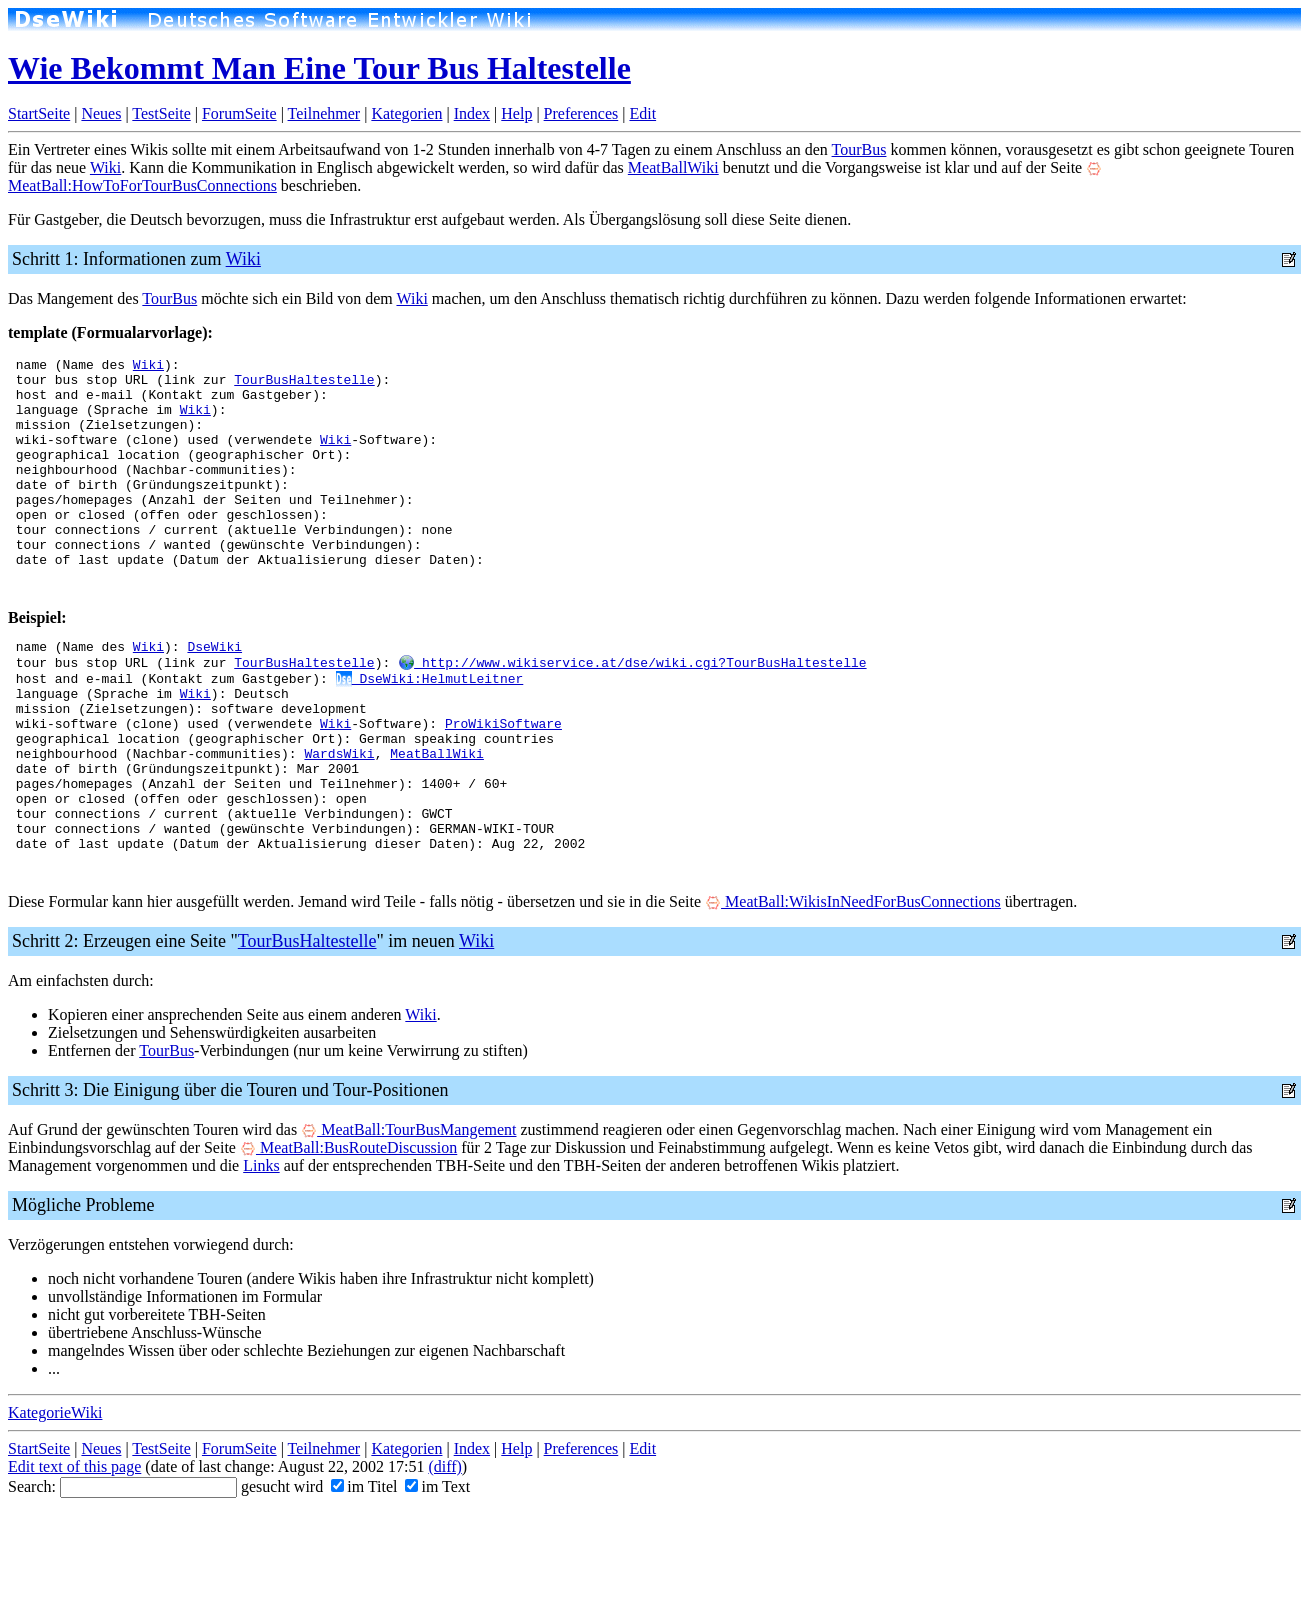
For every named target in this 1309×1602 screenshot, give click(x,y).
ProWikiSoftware (503, 784)
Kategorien (406, 113)
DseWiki (214, 694)
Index (472, 113)
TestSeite (161, 113)
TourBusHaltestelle (304, 385)
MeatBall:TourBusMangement (408, 1217)
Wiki (105, 167)
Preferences (581, 113)
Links (261, 1253)
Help (516, 113)
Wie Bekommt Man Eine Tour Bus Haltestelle (319, 68)
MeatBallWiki (673, 167)
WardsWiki (339, 820)
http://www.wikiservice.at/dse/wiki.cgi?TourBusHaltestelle (632, 712)
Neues (101, 113)
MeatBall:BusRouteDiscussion (348, 1235)
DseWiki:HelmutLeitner (430, 730)
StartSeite (39, 113)
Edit (642, 113)
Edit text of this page (74, 1554)
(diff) (444, 1554)
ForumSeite (239, 113)
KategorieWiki (55, 1500)
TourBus (859, 149)
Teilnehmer (324, 113)
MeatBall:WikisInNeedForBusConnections (853, 989)
